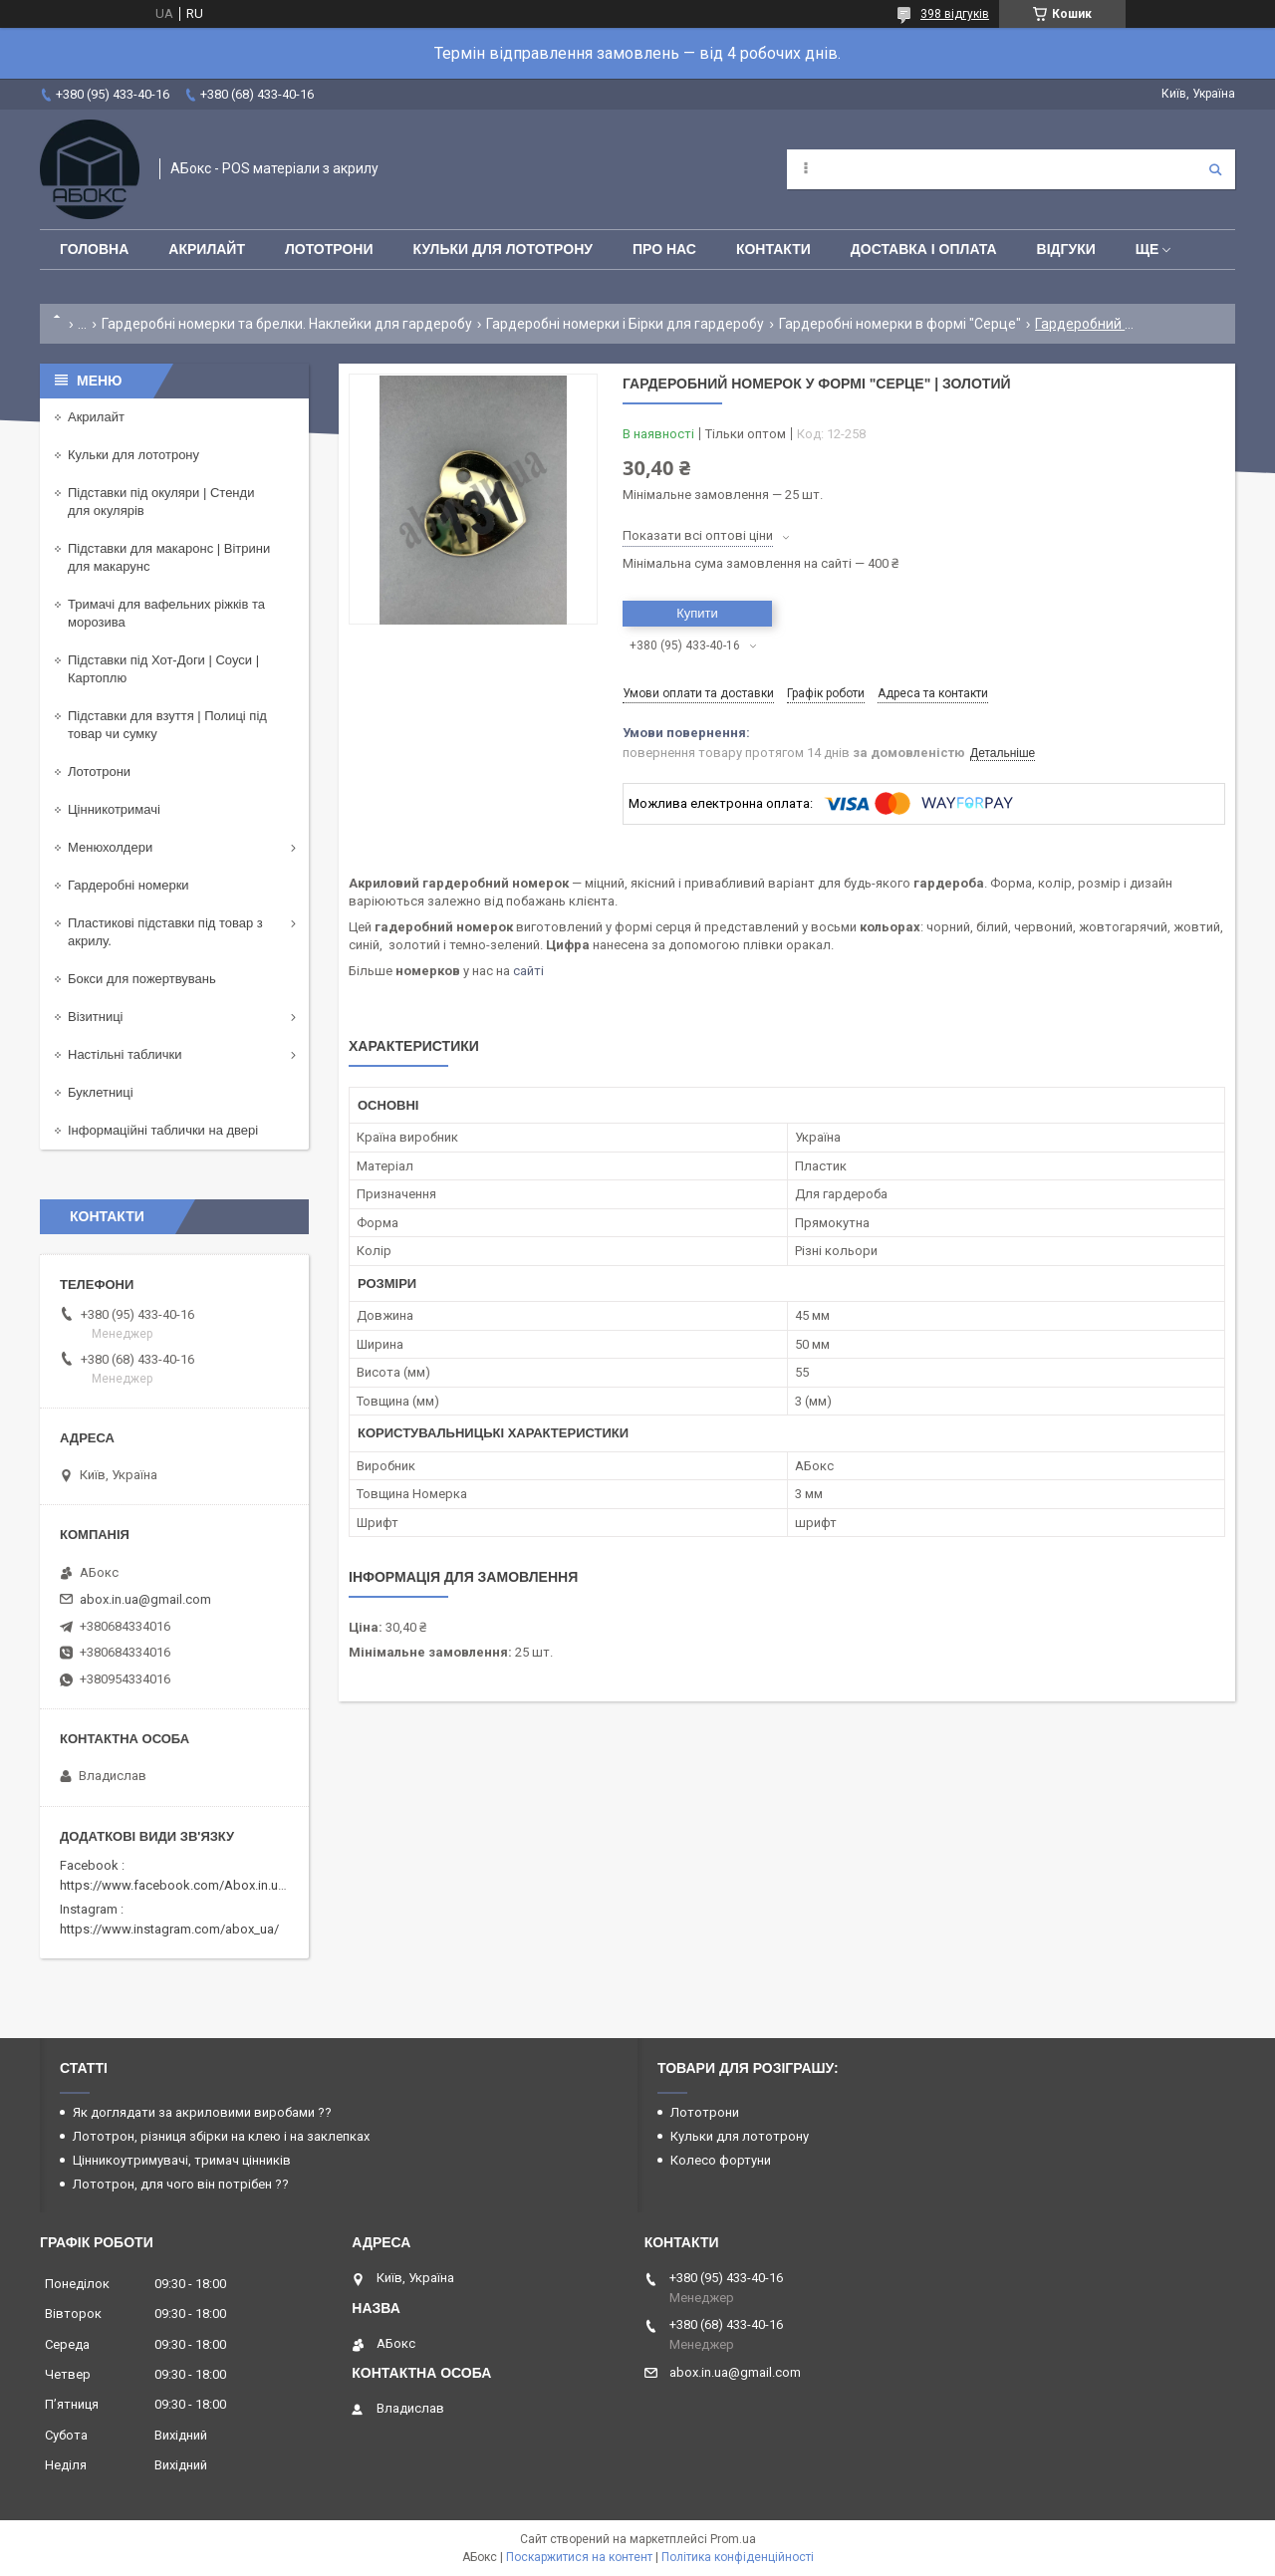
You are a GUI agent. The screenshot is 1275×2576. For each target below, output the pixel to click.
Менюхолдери (110, 847)
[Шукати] (1215, 169)
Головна (94, 249)
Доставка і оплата (924, 249)
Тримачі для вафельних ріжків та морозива (166, 613)
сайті (528, 970)
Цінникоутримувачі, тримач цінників (182, 2160)
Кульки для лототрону (503, 249)
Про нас (664, 249)
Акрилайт (206, 249)
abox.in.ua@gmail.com (145, 1599)
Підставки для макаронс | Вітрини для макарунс (169, 557)
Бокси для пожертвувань (142, 978)
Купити (697, 613)
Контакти (773, 249)
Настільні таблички (124, 1054)
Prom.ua (733, 2539)
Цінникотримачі (114, 809)
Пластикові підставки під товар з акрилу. (165, 931)
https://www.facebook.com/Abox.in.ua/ (175, 1885)
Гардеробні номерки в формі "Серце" (900, 324)
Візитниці (96, 1016)
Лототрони (329, 249)
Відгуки (1066, 249)
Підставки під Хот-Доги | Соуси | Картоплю (163, 668)
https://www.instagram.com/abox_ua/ (169, 1929)
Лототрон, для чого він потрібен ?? (181, 2184)
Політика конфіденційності (737, 2557)
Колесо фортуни (720, 2160)
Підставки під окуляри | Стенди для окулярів (161, 501)
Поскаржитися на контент (579, 2557)
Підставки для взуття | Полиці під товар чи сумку (167, 724)
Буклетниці (100, 1092)
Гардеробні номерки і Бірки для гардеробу (625, 324)
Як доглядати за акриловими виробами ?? (202, 2112)
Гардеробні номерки (128, 885)
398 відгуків (954, 14)
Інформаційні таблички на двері (163, 1130)
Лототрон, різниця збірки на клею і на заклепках (221, 2136)
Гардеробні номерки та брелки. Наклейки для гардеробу (287, 324)
